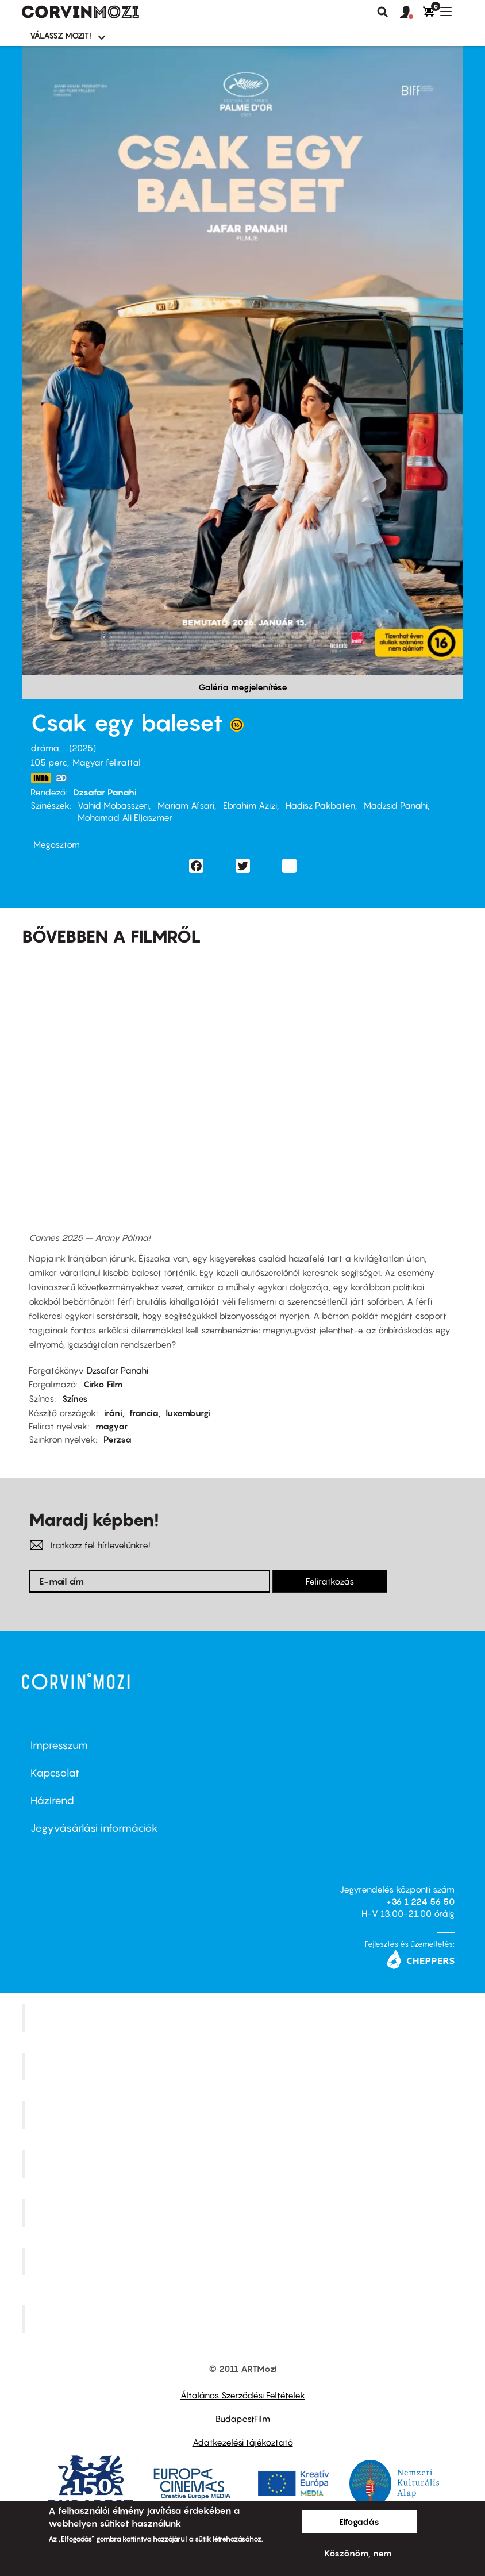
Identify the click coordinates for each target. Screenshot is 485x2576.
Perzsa (117, 1439)
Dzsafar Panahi (105, 792)
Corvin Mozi (244, 2017)
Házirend (52, 1800)
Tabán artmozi (244, 2261)
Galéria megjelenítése (242, 687)
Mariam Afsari (185, 805)
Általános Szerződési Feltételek (242, 2395)
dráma (44, 748)
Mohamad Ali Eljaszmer (125, 817)
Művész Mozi (243, 2115)
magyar (111, 1426)
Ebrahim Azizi (250, 805)
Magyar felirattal (106, 762)
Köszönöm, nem (357, 2553)
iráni (113, 1413)
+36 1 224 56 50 (420, 1901)
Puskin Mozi (244, 2164)
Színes (75, 1398)
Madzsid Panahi (396, 805)
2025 (82, 748)
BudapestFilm (242, 2418)
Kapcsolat (54, 1773)
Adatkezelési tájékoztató (243, 2442)
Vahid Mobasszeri (113, 805)
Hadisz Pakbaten (320, 805)
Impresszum (59, 1745)
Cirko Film (102, 1384)
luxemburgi (187, 1413)
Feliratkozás (330, 1581)
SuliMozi (244, 2212)
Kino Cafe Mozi (244, 2066)
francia (144, 1413)
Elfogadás (359, 2521)
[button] (411, 12)
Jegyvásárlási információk (94, 1828)
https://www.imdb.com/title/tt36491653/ (40, 778)
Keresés (382, 12)
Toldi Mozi (244, 2319)
